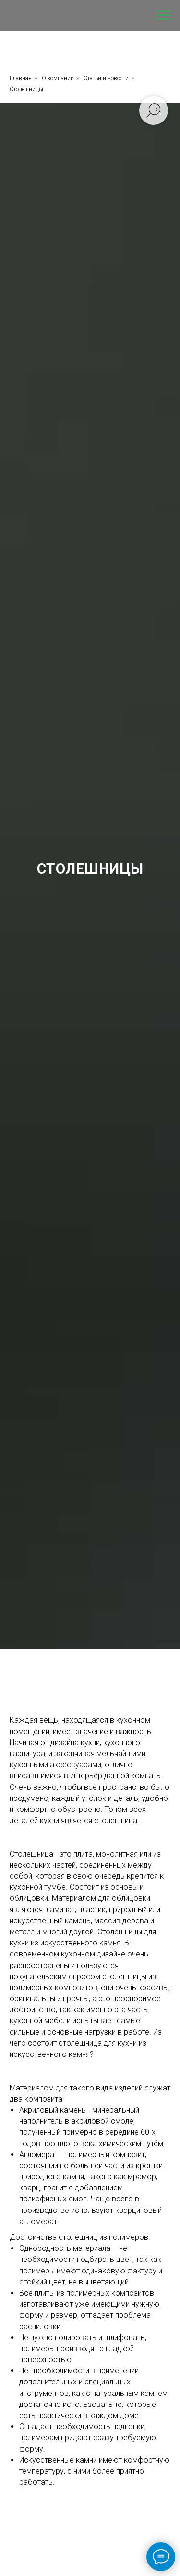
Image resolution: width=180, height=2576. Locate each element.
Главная (21, 78)
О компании (58, 78)
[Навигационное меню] (163, 15)
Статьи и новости (106, 78)
